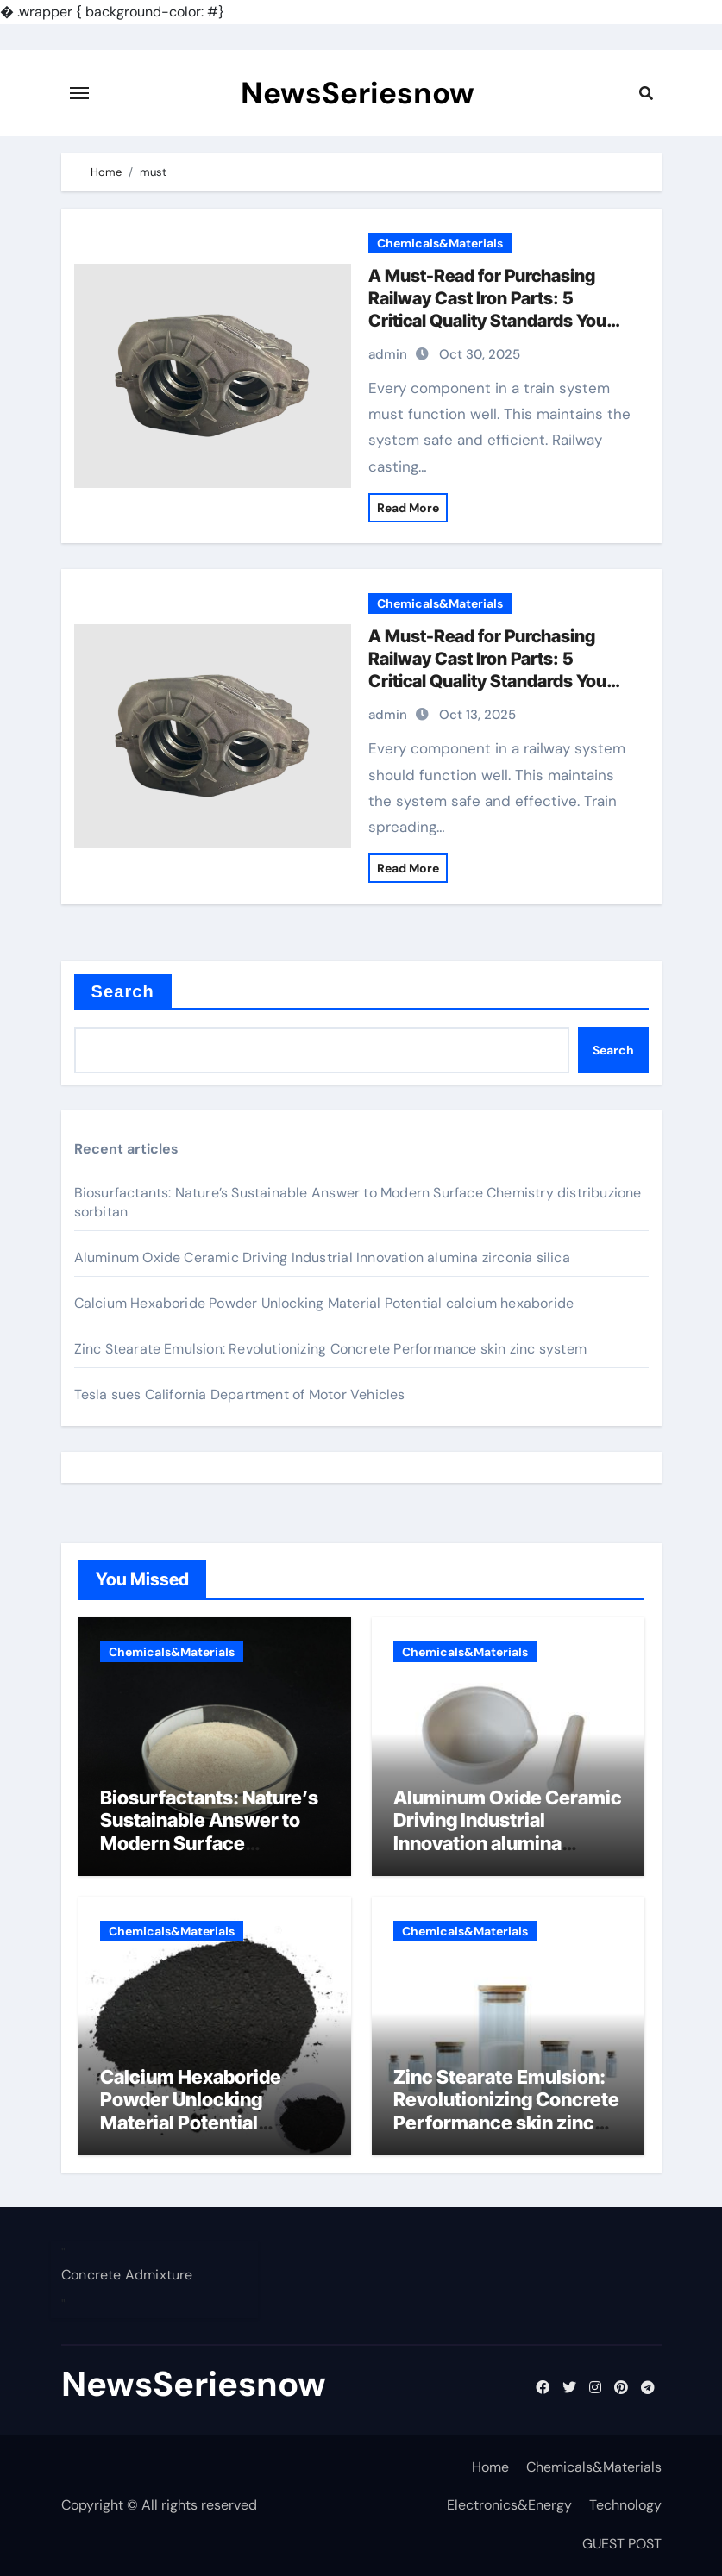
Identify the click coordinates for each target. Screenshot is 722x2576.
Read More (408, 508)
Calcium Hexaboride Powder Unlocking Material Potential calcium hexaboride (324, 1303)
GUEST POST (622, 2544)
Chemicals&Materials (440, 243)
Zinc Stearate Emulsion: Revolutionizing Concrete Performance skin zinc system (330, 1349)
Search (122, 991)
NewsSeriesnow (357, 93)
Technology (625, 2505)
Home (490, 2467)
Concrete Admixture (127, 2276)
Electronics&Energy (509, 2505)
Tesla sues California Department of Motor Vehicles (239, 1394)
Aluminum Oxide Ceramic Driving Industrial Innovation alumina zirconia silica (322, 1257)
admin (387, 354)
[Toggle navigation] (79, 93)
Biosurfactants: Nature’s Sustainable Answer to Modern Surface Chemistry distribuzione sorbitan (209, 1843)
